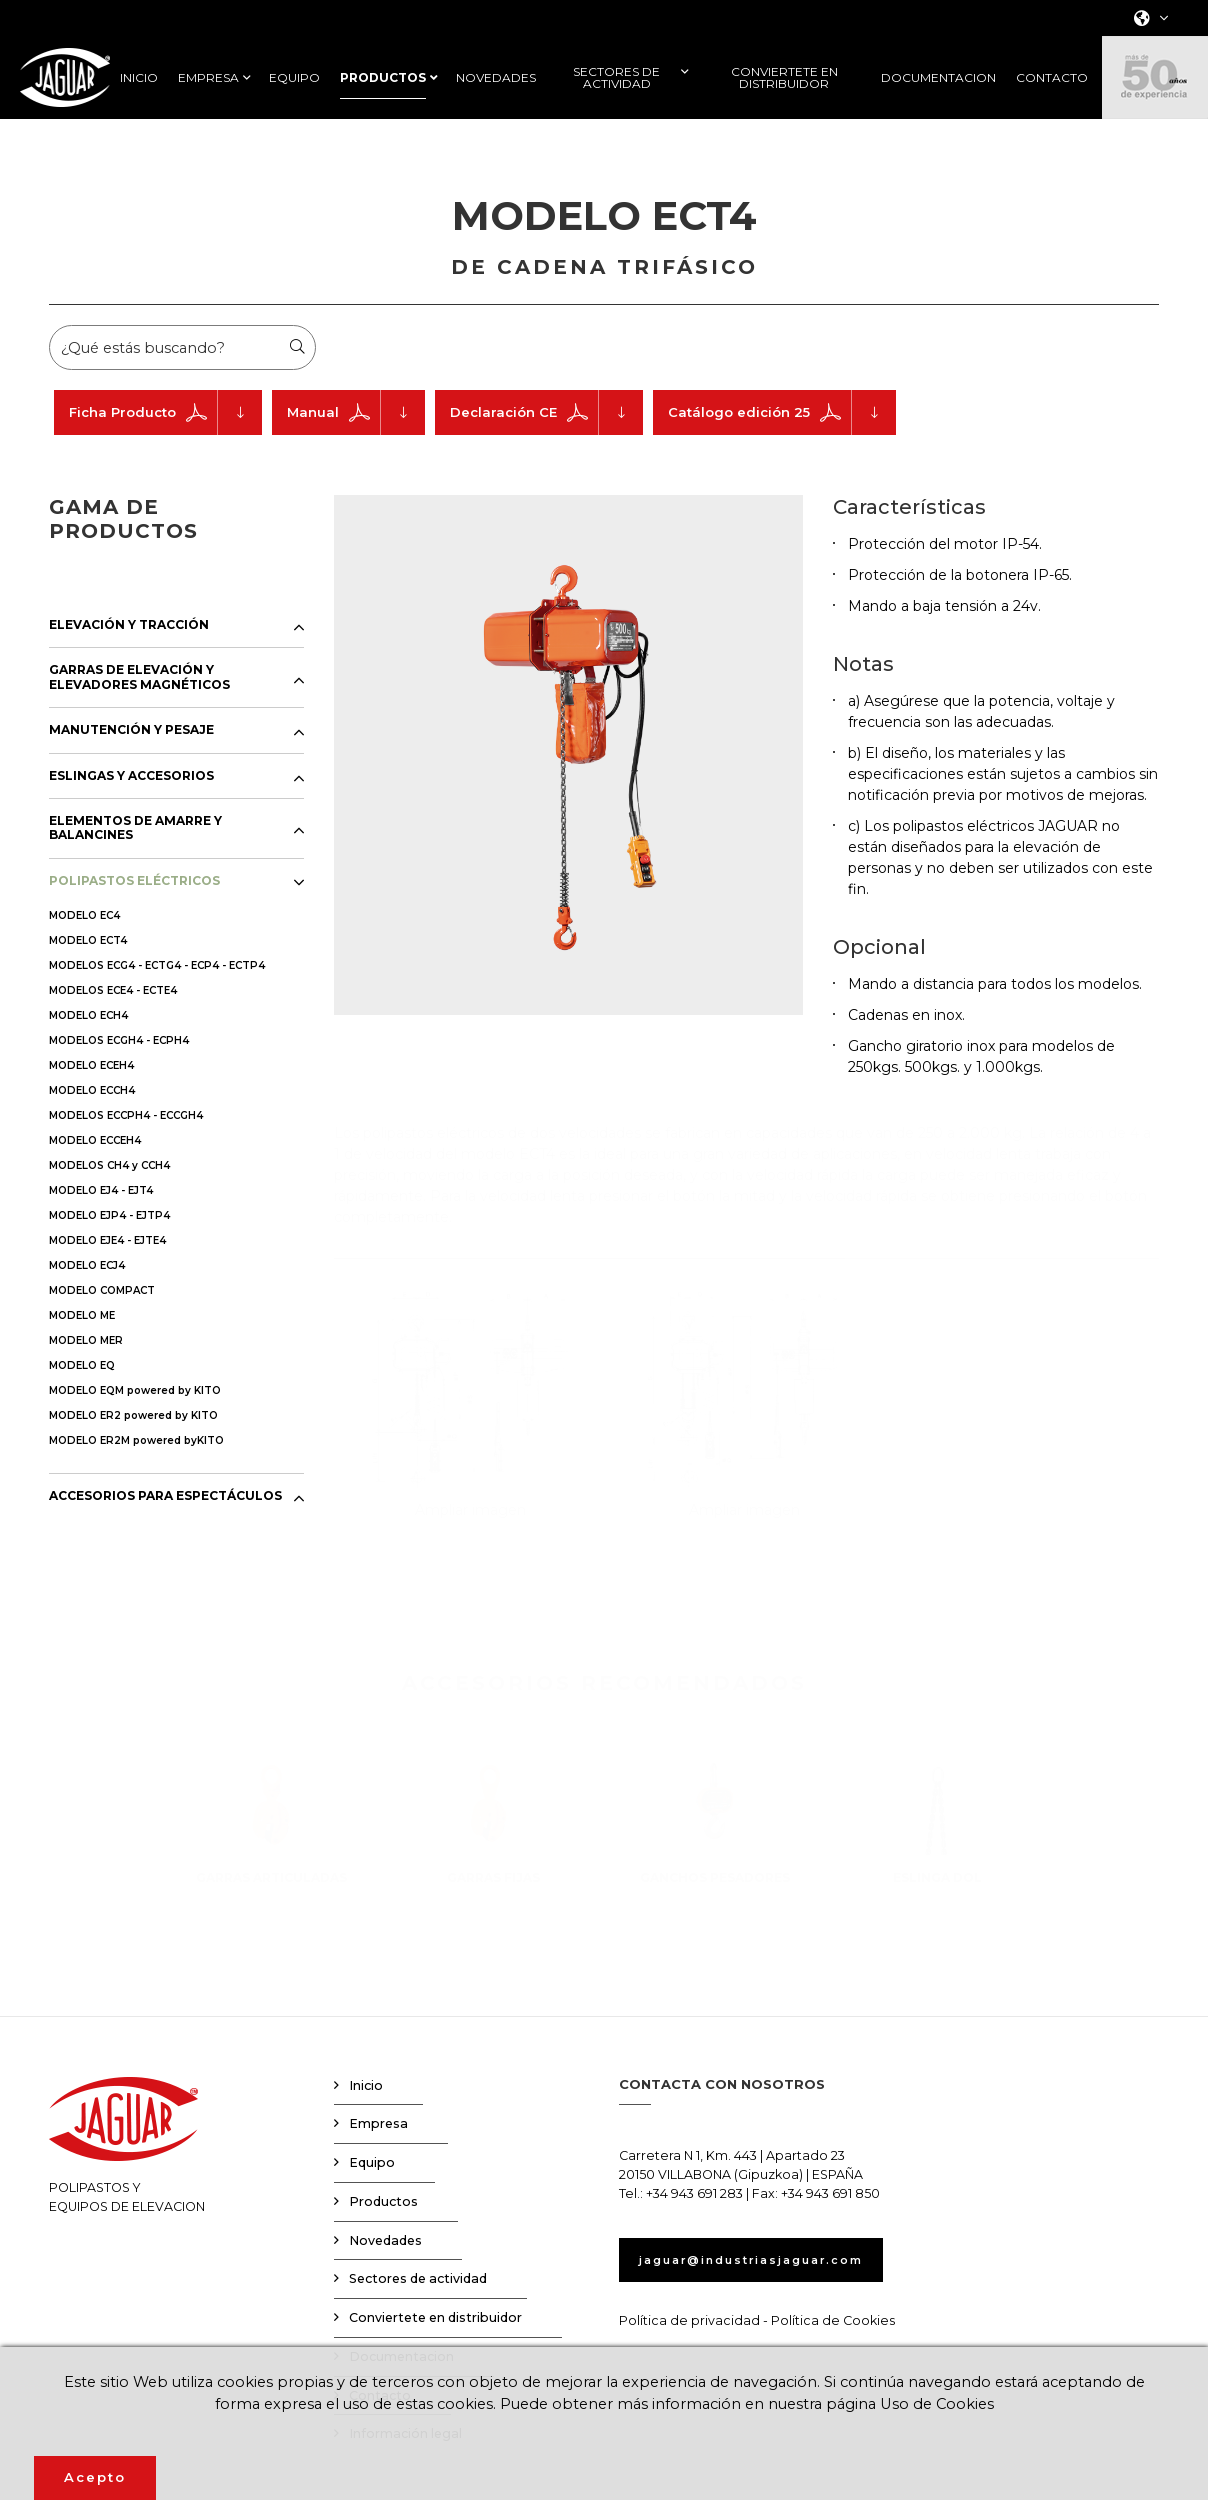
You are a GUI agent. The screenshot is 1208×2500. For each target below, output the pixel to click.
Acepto (95, 2477)
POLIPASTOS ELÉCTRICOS (134, 917)
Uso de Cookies (1022, 2403)
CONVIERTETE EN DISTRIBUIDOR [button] (784, 78)
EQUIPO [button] (294, 78)
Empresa (378, 2159)
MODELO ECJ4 (87, 1301)
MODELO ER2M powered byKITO (136, 1476)
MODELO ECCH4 (92, 1126)
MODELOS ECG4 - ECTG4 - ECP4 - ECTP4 (157, 1001)
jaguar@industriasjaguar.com (773, 2296)
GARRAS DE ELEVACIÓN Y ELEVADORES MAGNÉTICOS (139, 713)
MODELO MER (86, 1376)
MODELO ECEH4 (91, 1101)
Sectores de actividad (418, 2314)
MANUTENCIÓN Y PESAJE (131, 766)
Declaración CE (546, 448)
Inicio (366, 2121)
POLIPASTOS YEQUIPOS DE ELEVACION (127, 2182)
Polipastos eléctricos (571, 148)
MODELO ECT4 (88, 976)
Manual (356, 448)
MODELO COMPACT (102, 1326)
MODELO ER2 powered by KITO (133, 1451)
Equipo (372, 2198)
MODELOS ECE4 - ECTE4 (113, 1026)
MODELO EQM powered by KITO (135, 1426)
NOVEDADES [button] (496, 78)
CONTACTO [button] (1052, 78)
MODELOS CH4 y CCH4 (109, 1201)
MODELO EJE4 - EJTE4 (107, 1276)
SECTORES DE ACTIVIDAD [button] (616, 78)
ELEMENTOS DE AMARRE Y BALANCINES (135, 864)
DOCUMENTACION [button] (938, 78)
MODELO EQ (82, 1401)
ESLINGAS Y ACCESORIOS (131, 812)
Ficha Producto (165, 448)
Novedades (385, 2276)
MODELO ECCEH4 (95, 1176)
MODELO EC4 (84, 951)
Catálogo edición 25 (782, 448)
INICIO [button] (139, 78)
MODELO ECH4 (88, 1051)
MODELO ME (82, 1351)
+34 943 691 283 (694, 2229)
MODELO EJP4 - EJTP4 (109, 1251)
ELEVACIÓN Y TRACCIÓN (129, 661)
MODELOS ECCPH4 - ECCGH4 (126, 1151)
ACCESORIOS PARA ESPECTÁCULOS (165, 1532)
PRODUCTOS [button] (383, 78)
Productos (470, 148)
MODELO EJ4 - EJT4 (101, 1226)
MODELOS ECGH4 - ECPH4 (119, 1076)
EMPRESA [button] (208, 78)
